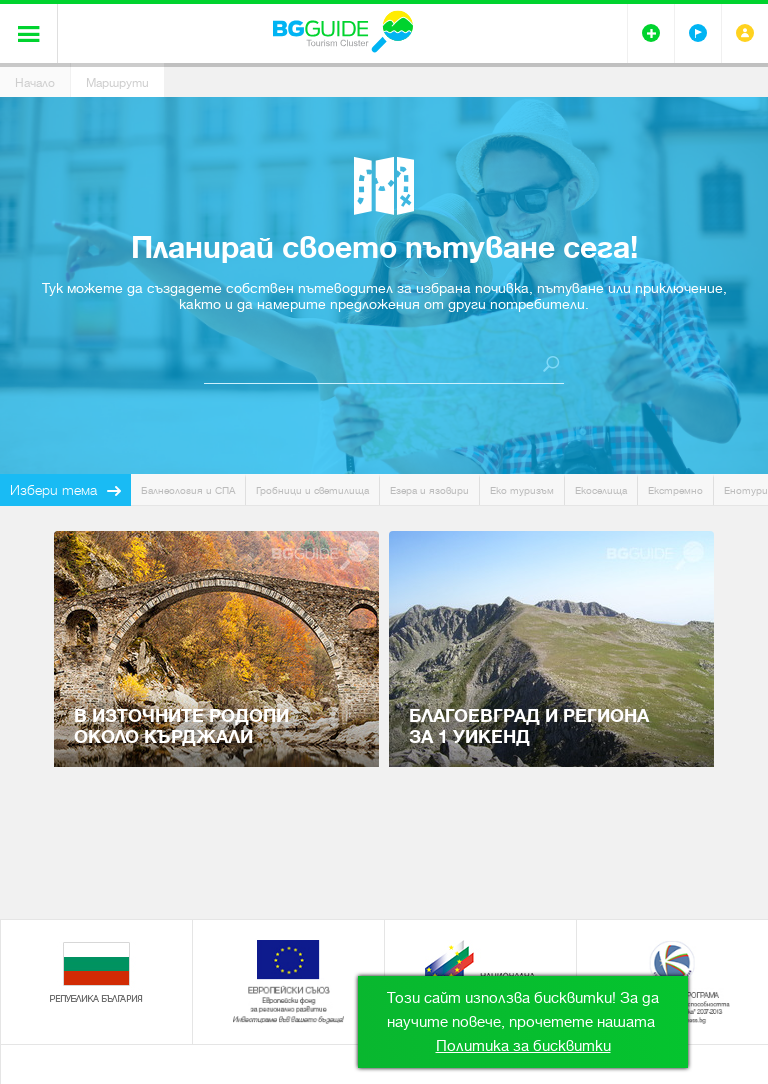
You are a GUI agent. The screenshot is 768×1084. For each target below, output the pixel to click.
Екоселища (601, 490)
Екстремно (675, 490)
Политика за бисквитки (523, 1046)
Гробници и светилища (312, 490)
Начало (35, 83)
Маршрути (117, 83)
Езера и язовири (429, 490)
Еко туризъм (522, 490)
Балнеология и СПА (188, 490)
